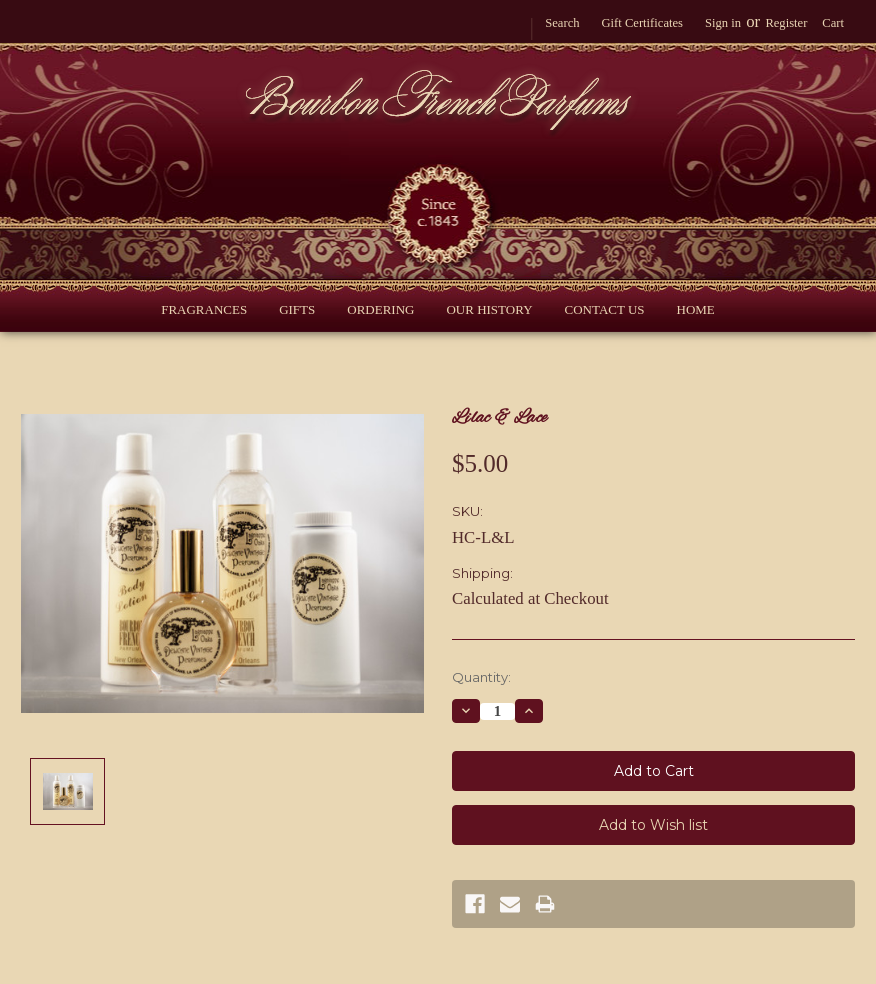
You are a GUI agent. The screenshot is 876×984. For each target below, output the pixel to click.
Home (696, 309)
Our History (489, 309)
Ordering (380, 309)
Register (786, 23)
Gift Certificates (641, 23)
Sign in (723, 23)
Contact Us (605, 309)
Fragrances (204, 309)
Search (562, 23)
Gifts (297, 309)
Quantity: (481, 677)
